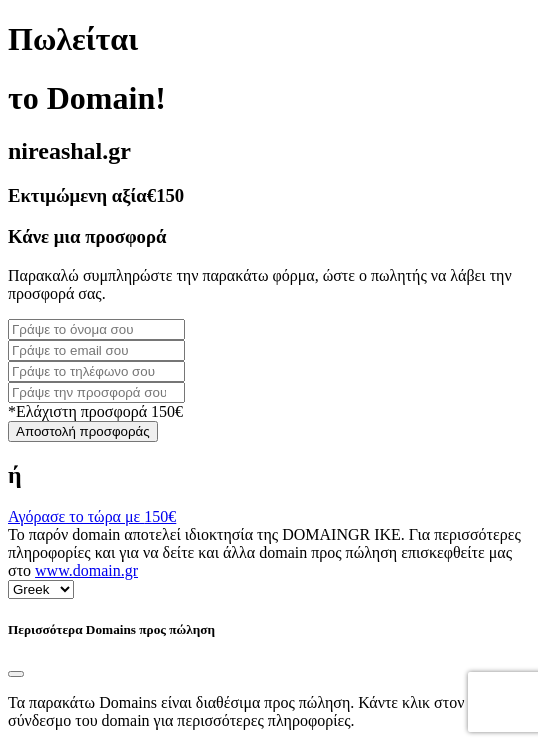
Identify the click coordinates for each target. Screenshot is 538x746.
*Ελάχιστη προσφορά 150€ (95, 411)
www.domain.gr (86, 570)
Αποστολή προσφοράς (83, 431)
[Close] (16, 674)
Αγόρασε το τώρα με (92, 516)
